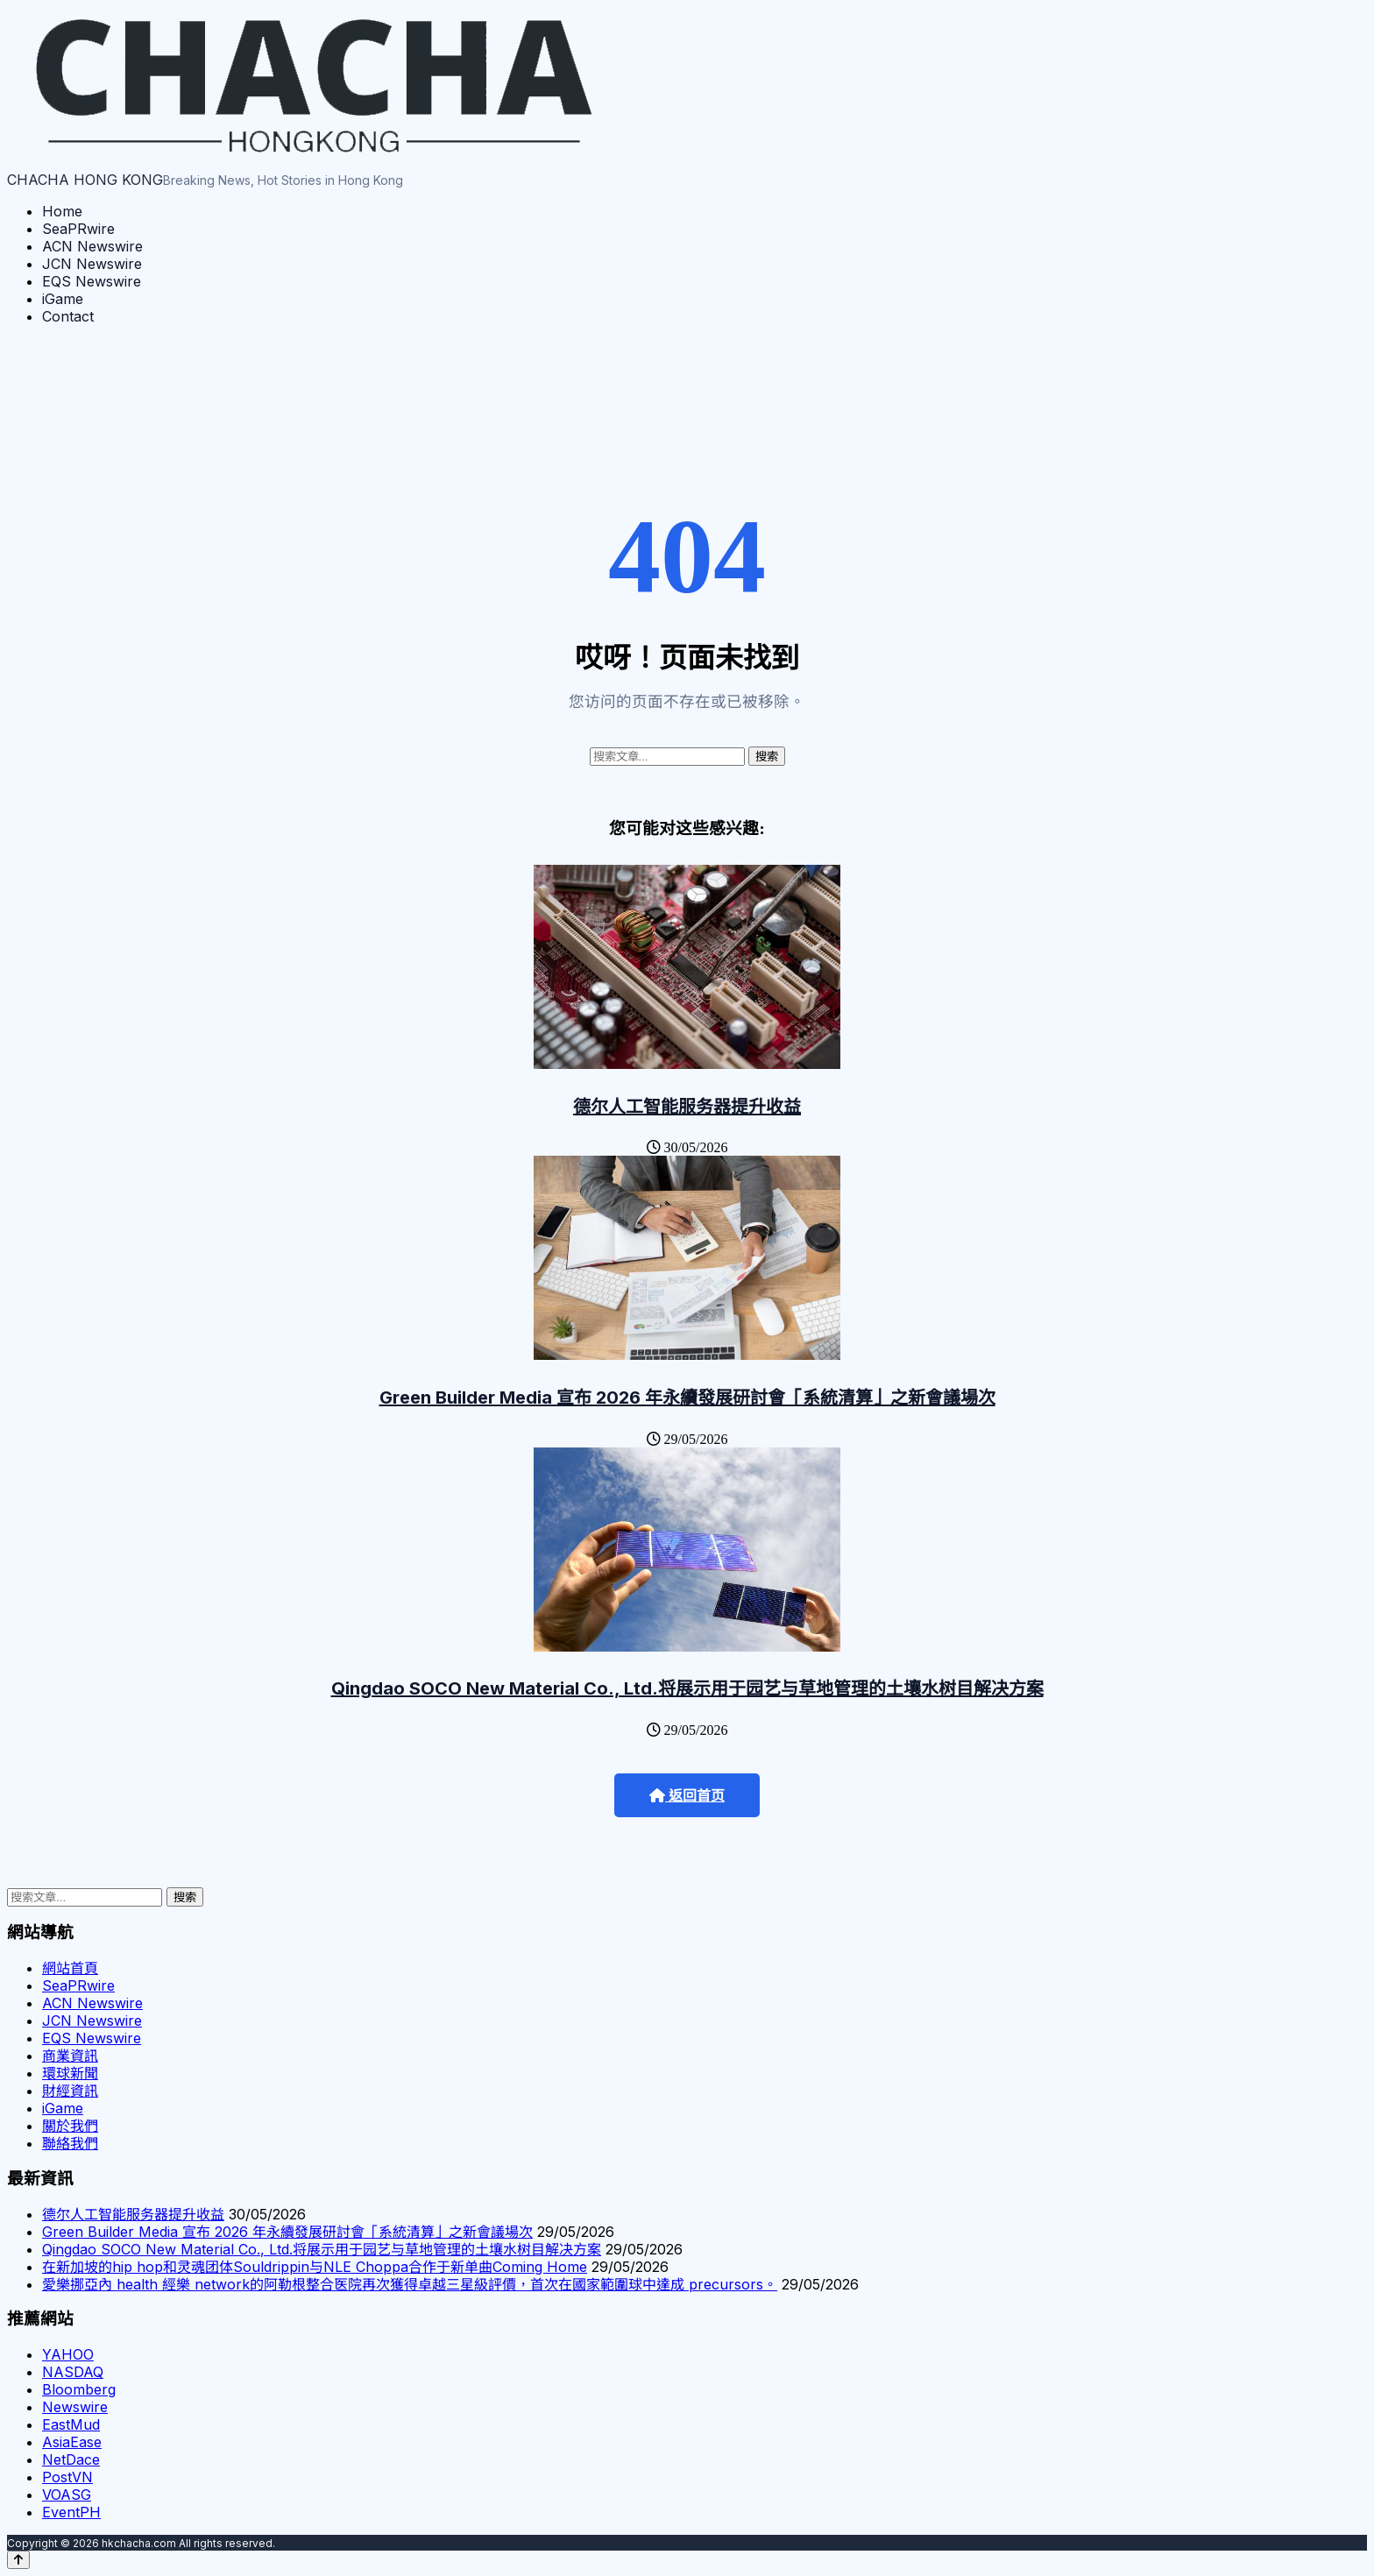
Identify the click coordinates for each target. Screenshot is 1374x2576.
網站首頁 (70, 1968)
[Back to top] (18, 2560)
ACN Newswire (92, 246)
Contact (68, 316)
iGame (62, 299)
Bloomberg (79, 2389)
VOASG (66, 2494)
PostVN (67, 2477)
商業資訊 (70, 2055)
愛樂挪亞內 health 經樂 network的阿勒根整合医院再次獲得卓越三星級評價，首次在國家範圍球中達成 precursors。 (409, 2284)
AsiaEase (72, 2442)
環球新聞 (70, 2073)
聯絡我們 (70, 2143)
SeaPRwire (78, 228)
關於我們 (70, 2125)
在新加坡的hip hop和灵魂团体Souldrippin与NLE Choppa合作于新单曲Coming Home (314, 2266)
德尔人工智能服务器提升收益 (687, 1106)
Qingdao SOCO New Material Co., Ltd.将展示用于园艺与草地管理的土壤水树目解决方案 (687, 1688)
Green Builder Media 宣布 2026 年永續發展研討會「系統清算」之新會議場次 (687, 1397)
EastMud (71, 2424)
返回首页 (687, 1795)
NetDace (71, 2459)
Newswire (75, 2407)
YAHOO (68, 2354)
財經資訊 (70, 2090)
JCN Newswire (92, 263)
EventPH (71, 2512)
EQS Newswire (91, 281)
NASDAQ (72, 2372)
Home (62, 211)
